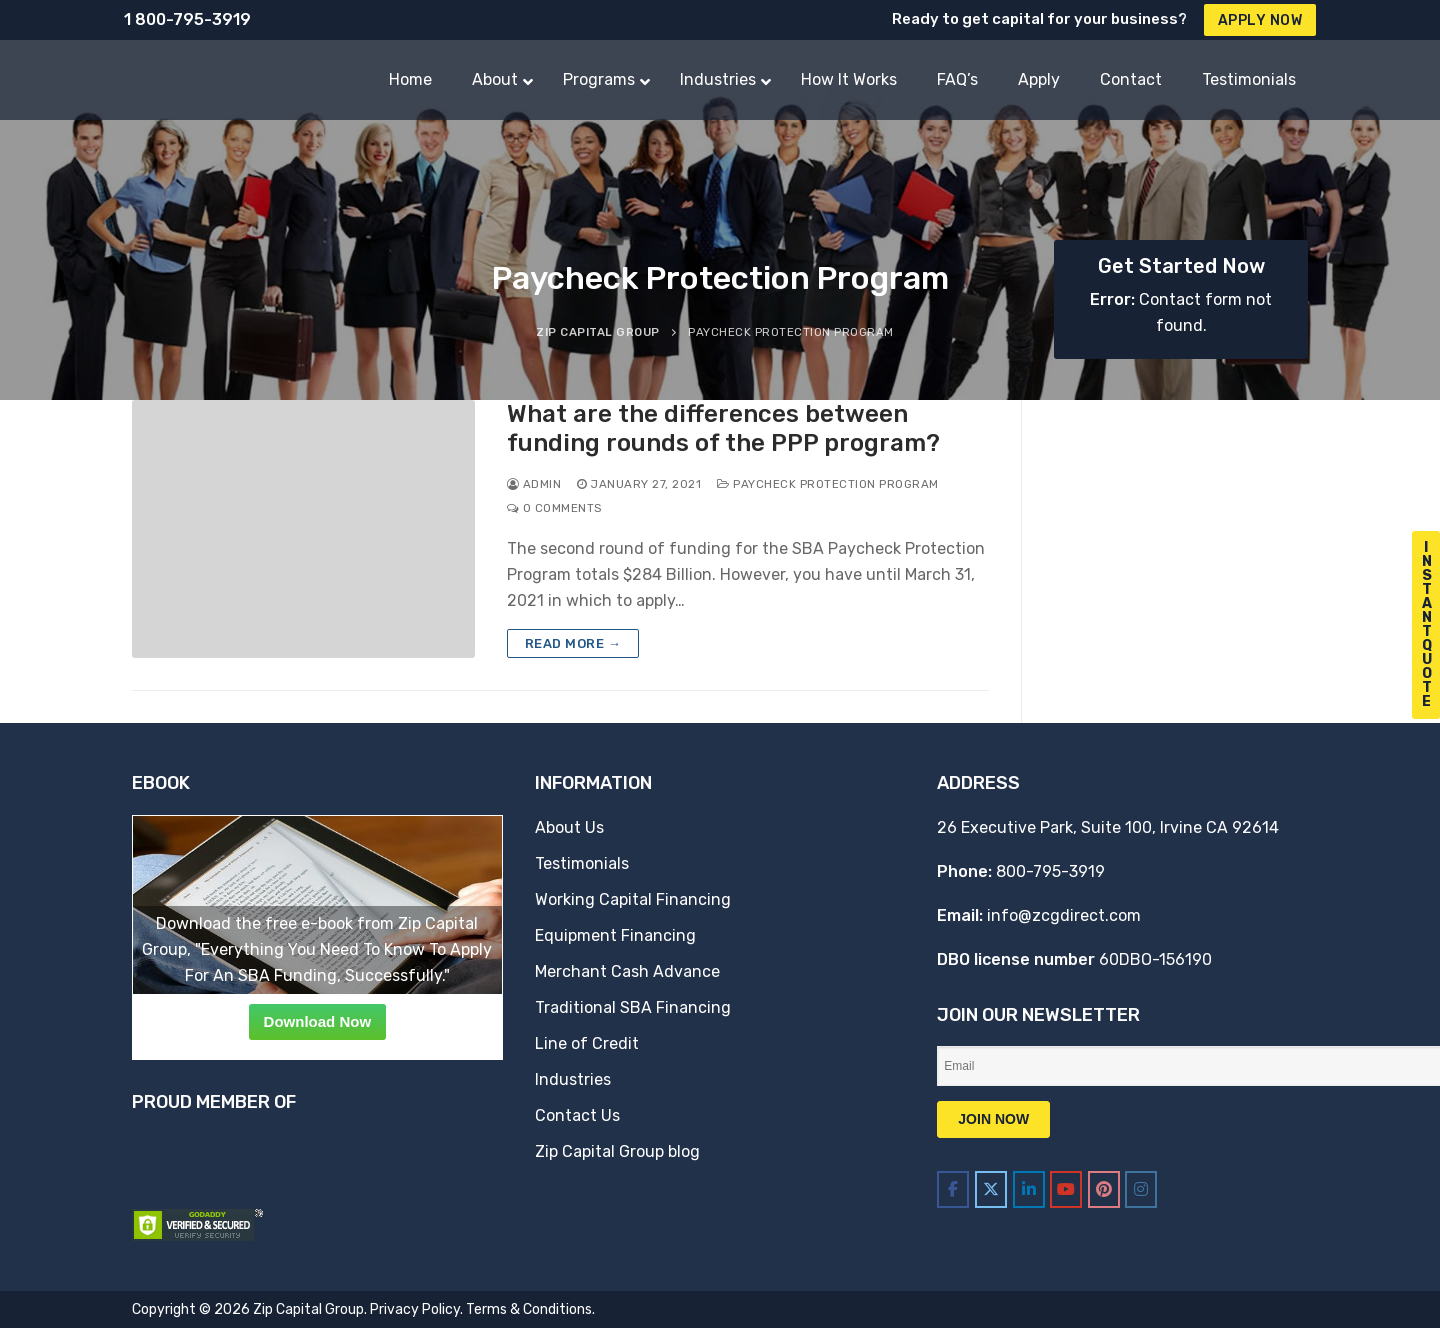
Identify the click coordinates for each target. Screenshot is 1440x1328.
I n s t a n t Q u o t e (1427, 624)
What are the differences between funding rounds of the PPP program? (723, 428)
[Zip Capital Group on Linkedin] (1029, 1189)
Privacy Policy (415, 1309)
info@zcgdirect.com (1064, 915)
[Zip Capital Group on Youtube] (1066, 1189)
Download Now (318, 1021)
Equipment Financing (615, 935)
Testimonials (582, 863)
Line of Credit (587, 1043)
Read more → (573, 643)
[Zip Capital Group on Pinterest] (1104, 1189)
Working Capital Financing (633, 899)
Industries (573, 1079)
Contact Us (577, 1115)
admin (534, 484)
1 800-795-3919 (187, 19)
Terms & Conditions (529, 1309)
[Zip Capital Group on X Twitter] (991, 1189)
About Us (569, 827)
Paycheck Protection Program (828, 484)
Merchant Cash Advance (627, 971)
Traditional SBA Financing (633, 1007)
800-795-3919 (1050, 871)
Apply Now (1260, 20)
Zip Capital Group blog (617, 1151)
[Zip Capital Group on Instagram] (1141, 1189)
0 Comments (554, 508)
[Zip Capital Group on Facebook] (953, 1189)
